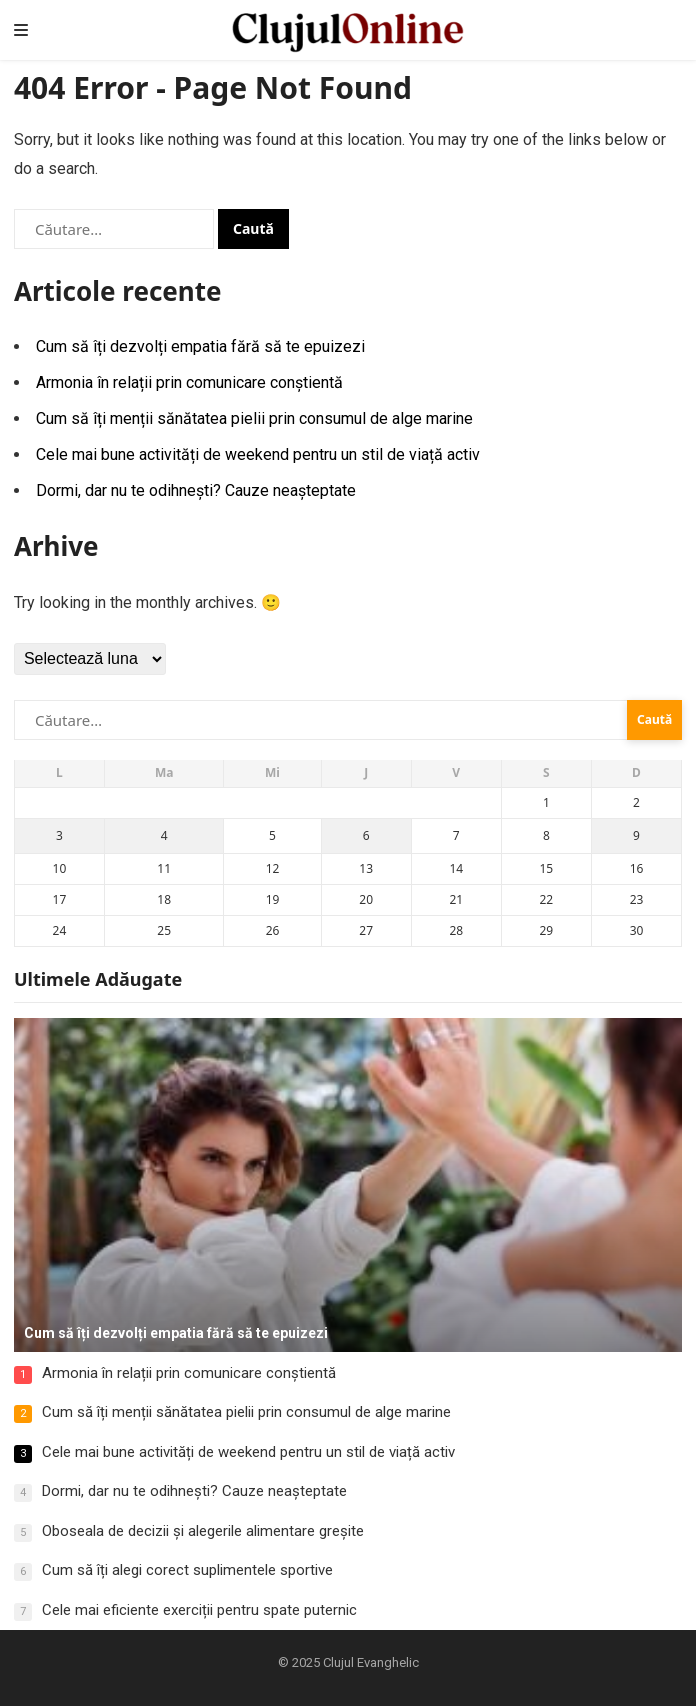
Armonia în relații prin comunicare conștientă (189, 382)
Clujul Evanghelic (371, 1662)
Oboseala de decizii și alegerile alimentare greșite (203, 1531)
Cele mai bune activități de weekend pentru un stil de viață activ (258, 454)
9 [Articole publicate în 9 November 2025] (636, 835)
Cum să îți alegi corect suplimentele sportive (187, 1570)
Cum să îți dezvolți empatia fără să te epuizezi (200, 346)
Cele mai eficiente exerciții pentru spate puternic (199, 1610)
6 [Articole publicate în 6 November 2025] (366, 835)
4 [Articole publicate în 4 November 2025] (164, 835)
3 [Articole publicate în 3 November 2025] (59, 835)
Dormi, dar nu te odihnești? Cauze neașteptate (196, 490)
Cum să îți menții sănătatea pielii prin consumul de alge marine (254, 418)
